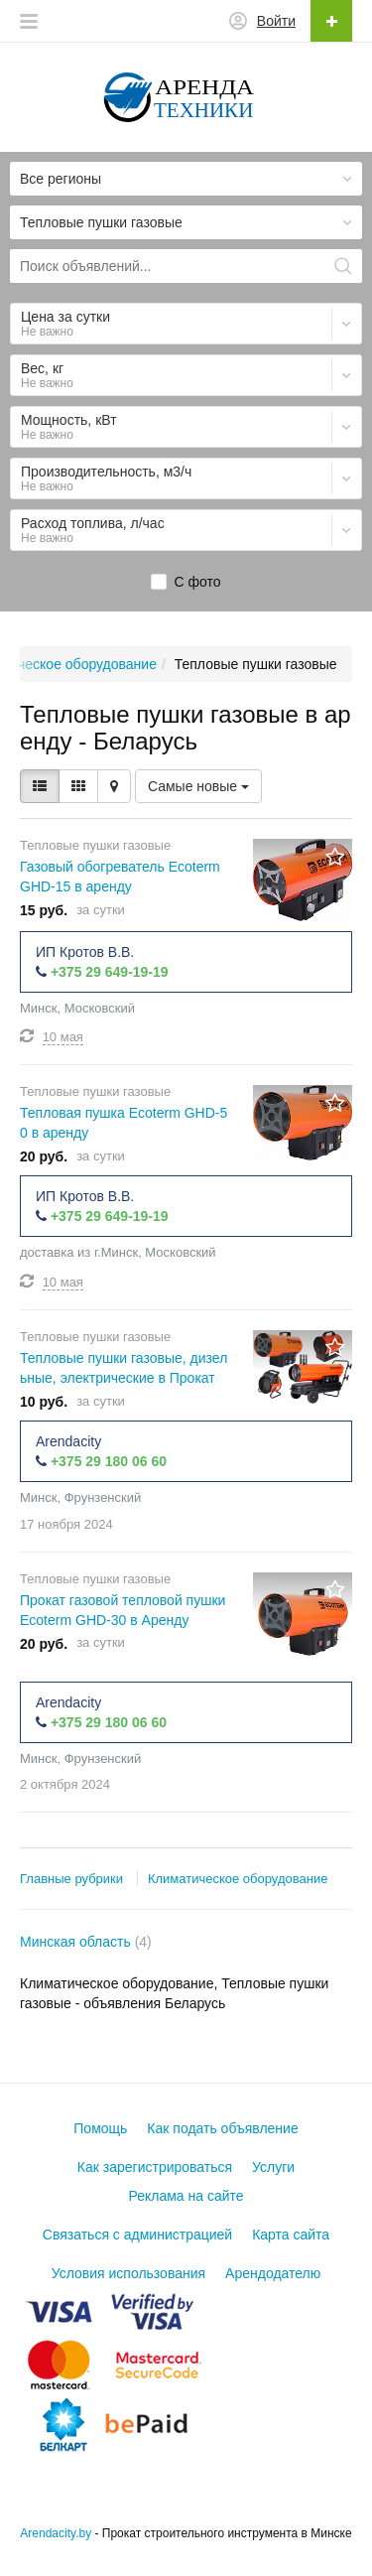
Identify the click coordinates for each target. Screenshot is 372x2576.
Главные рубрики (71, 1878)
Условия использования (128, 2273)
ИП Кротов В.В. (85, 952)
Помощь (100, 2128)
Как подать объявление (222, 2128)
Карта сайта (290, 2234)
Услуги (273, 2167)
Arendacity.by (55, 2533)
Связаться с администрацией (137, 2234)
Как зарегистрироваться (154, 2167)
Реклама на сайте (185, 2196)
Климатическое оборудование (237, 1878)
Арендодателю (272, 2273)
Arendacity (68, 1441)
